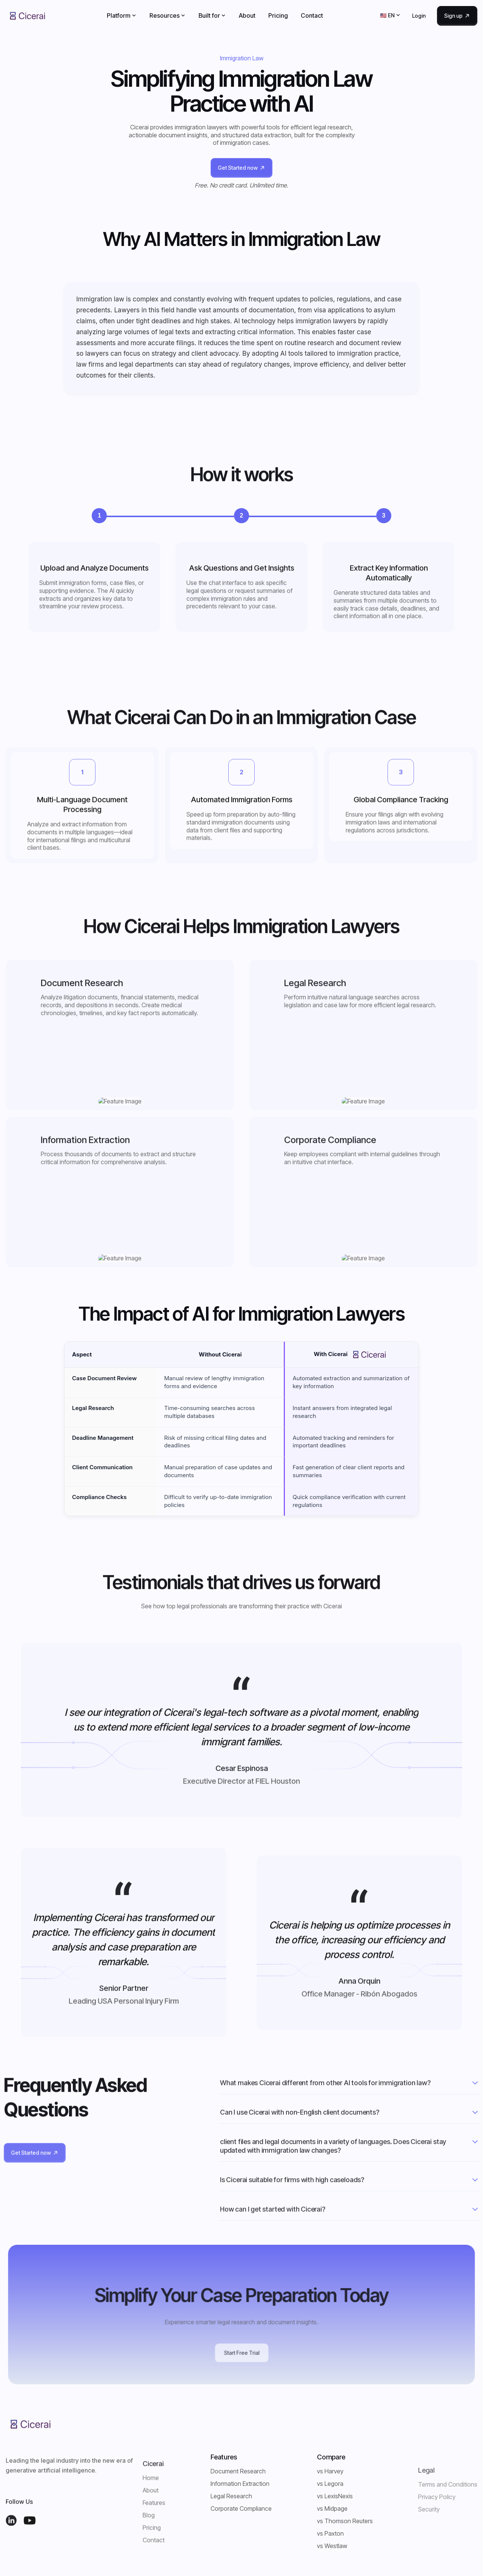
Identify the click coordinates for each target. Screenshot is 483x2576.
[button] (122, 15)
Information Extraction (240, 2483)
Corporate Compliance (241, 2508)
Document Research (238, 2471)
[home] (27, 15)
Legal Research (231, 2496)
